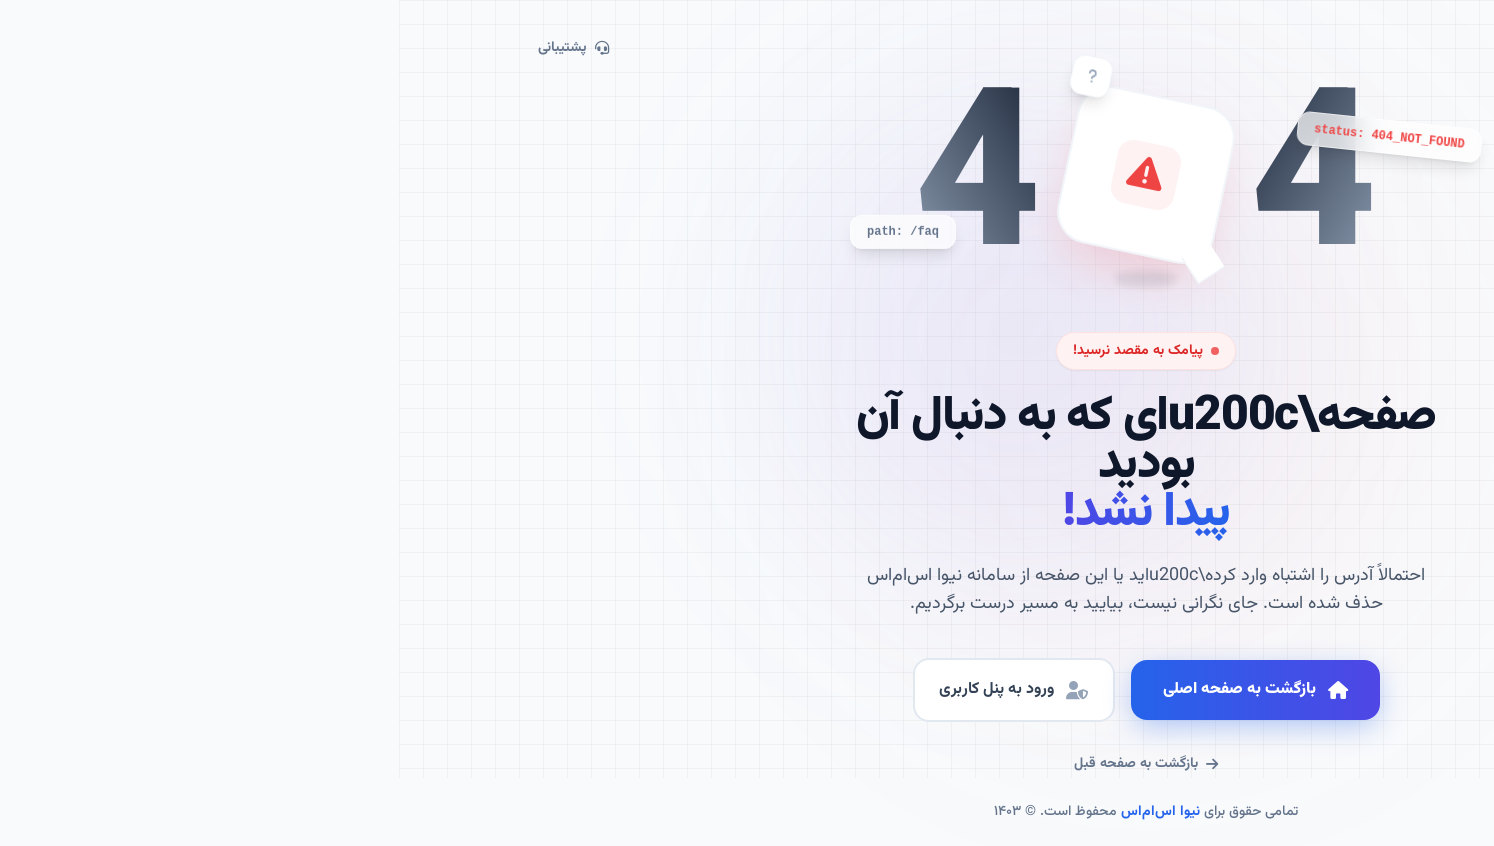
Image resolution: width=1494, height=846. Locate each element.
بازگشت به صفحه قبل (747, 764)
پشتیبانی (174, 48)
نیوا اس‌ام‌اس (761, 812)
